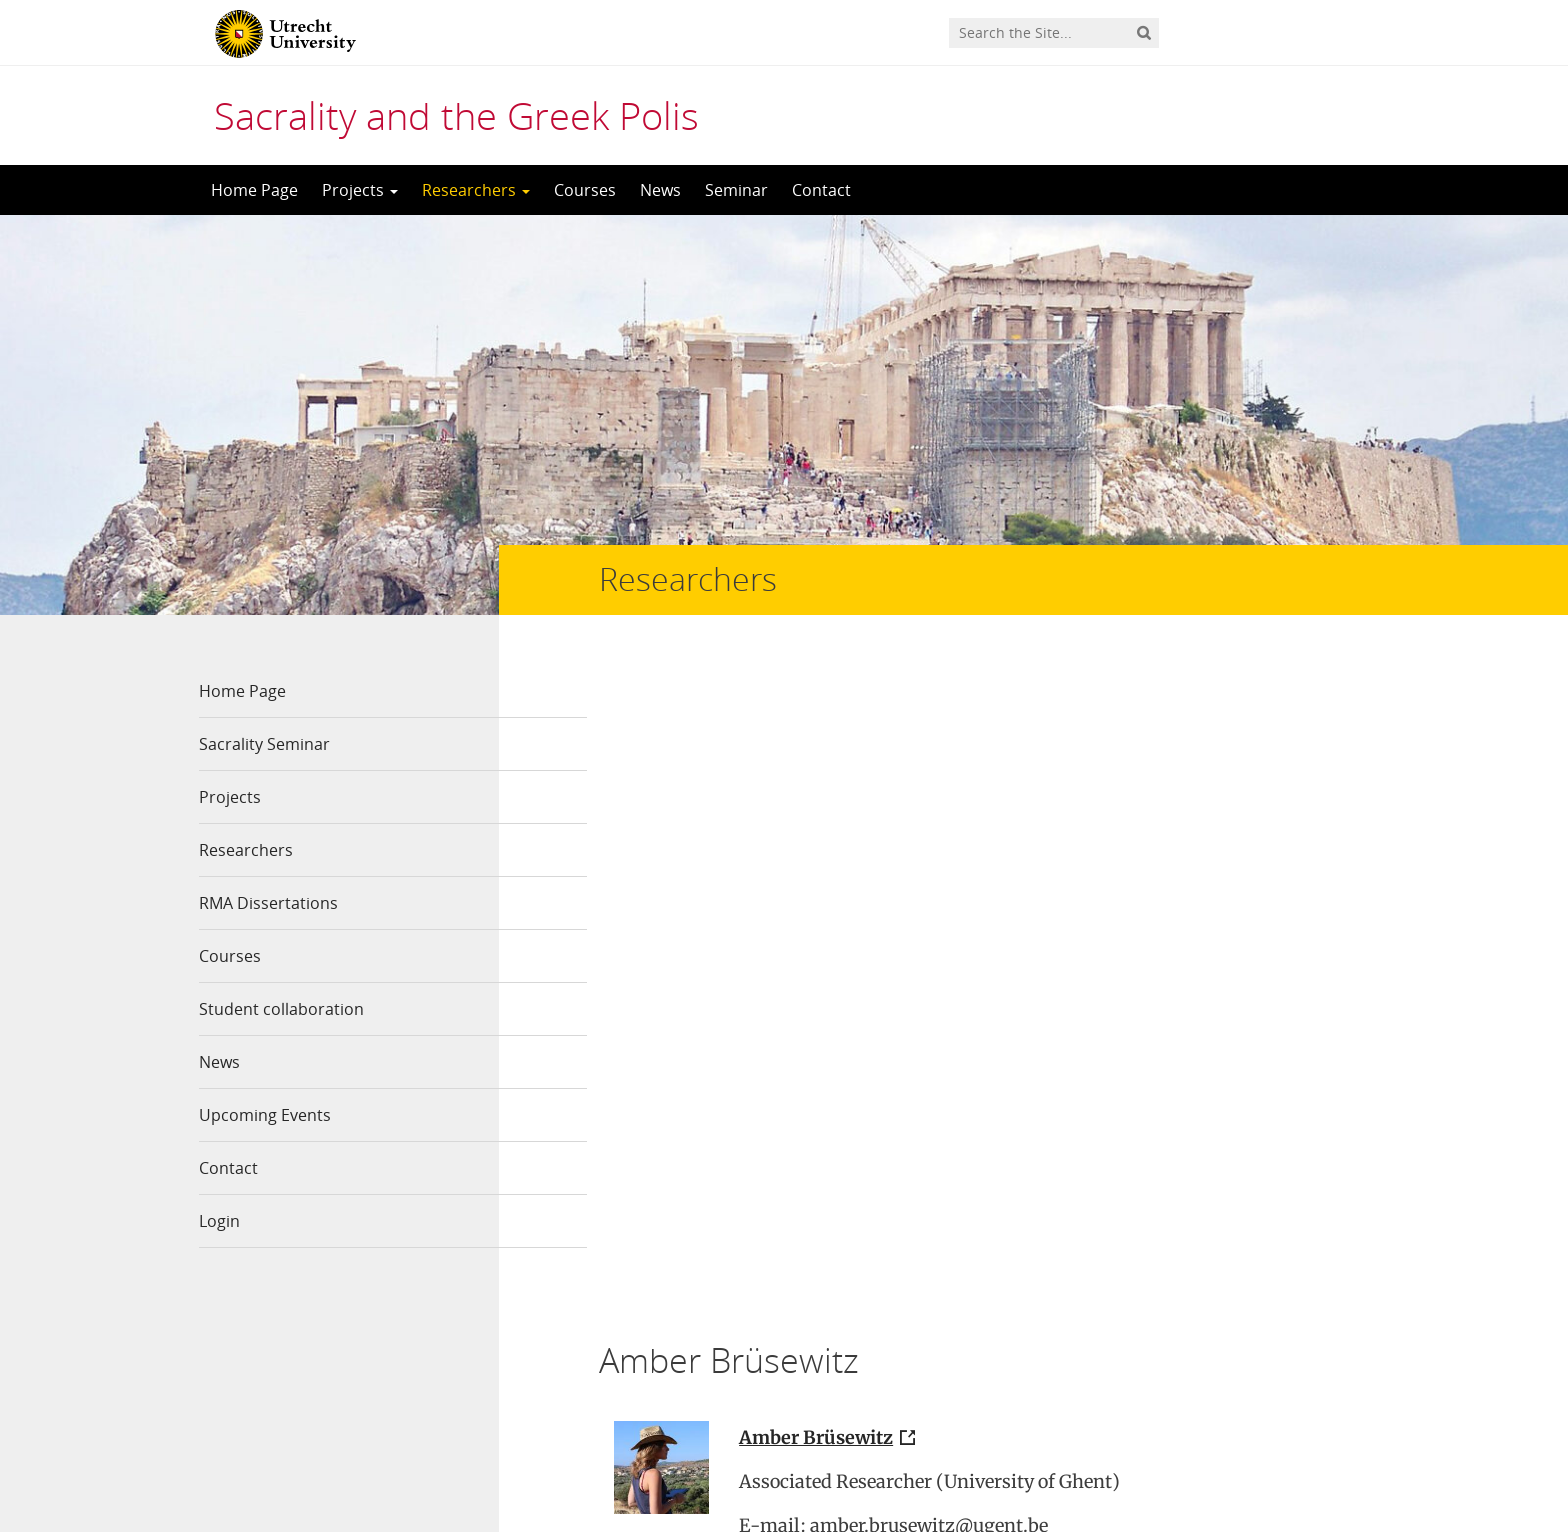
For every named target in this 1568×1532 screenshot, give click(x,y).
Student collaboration (281, 1009)
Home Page (254, 190)
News (660, 190)
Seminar (736, 190)
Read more (656, 1183)
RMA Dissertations (268, 903)
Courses (585, 190)
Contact (821, 190)
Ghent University (1006, 927)
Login (219, 1221)
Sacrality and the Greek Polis (456, 115)
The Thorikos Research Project (822, 1287)
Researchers (476, 190)
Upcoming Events (265, 1115)
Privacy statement (1279, 1442)
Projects (360, 190)
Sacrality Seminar (264, 744)
